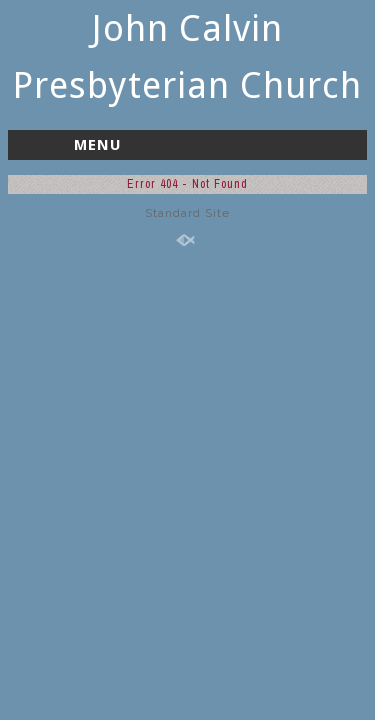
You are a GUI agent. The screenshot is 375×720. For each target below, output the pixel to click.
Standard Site (187, 213)
